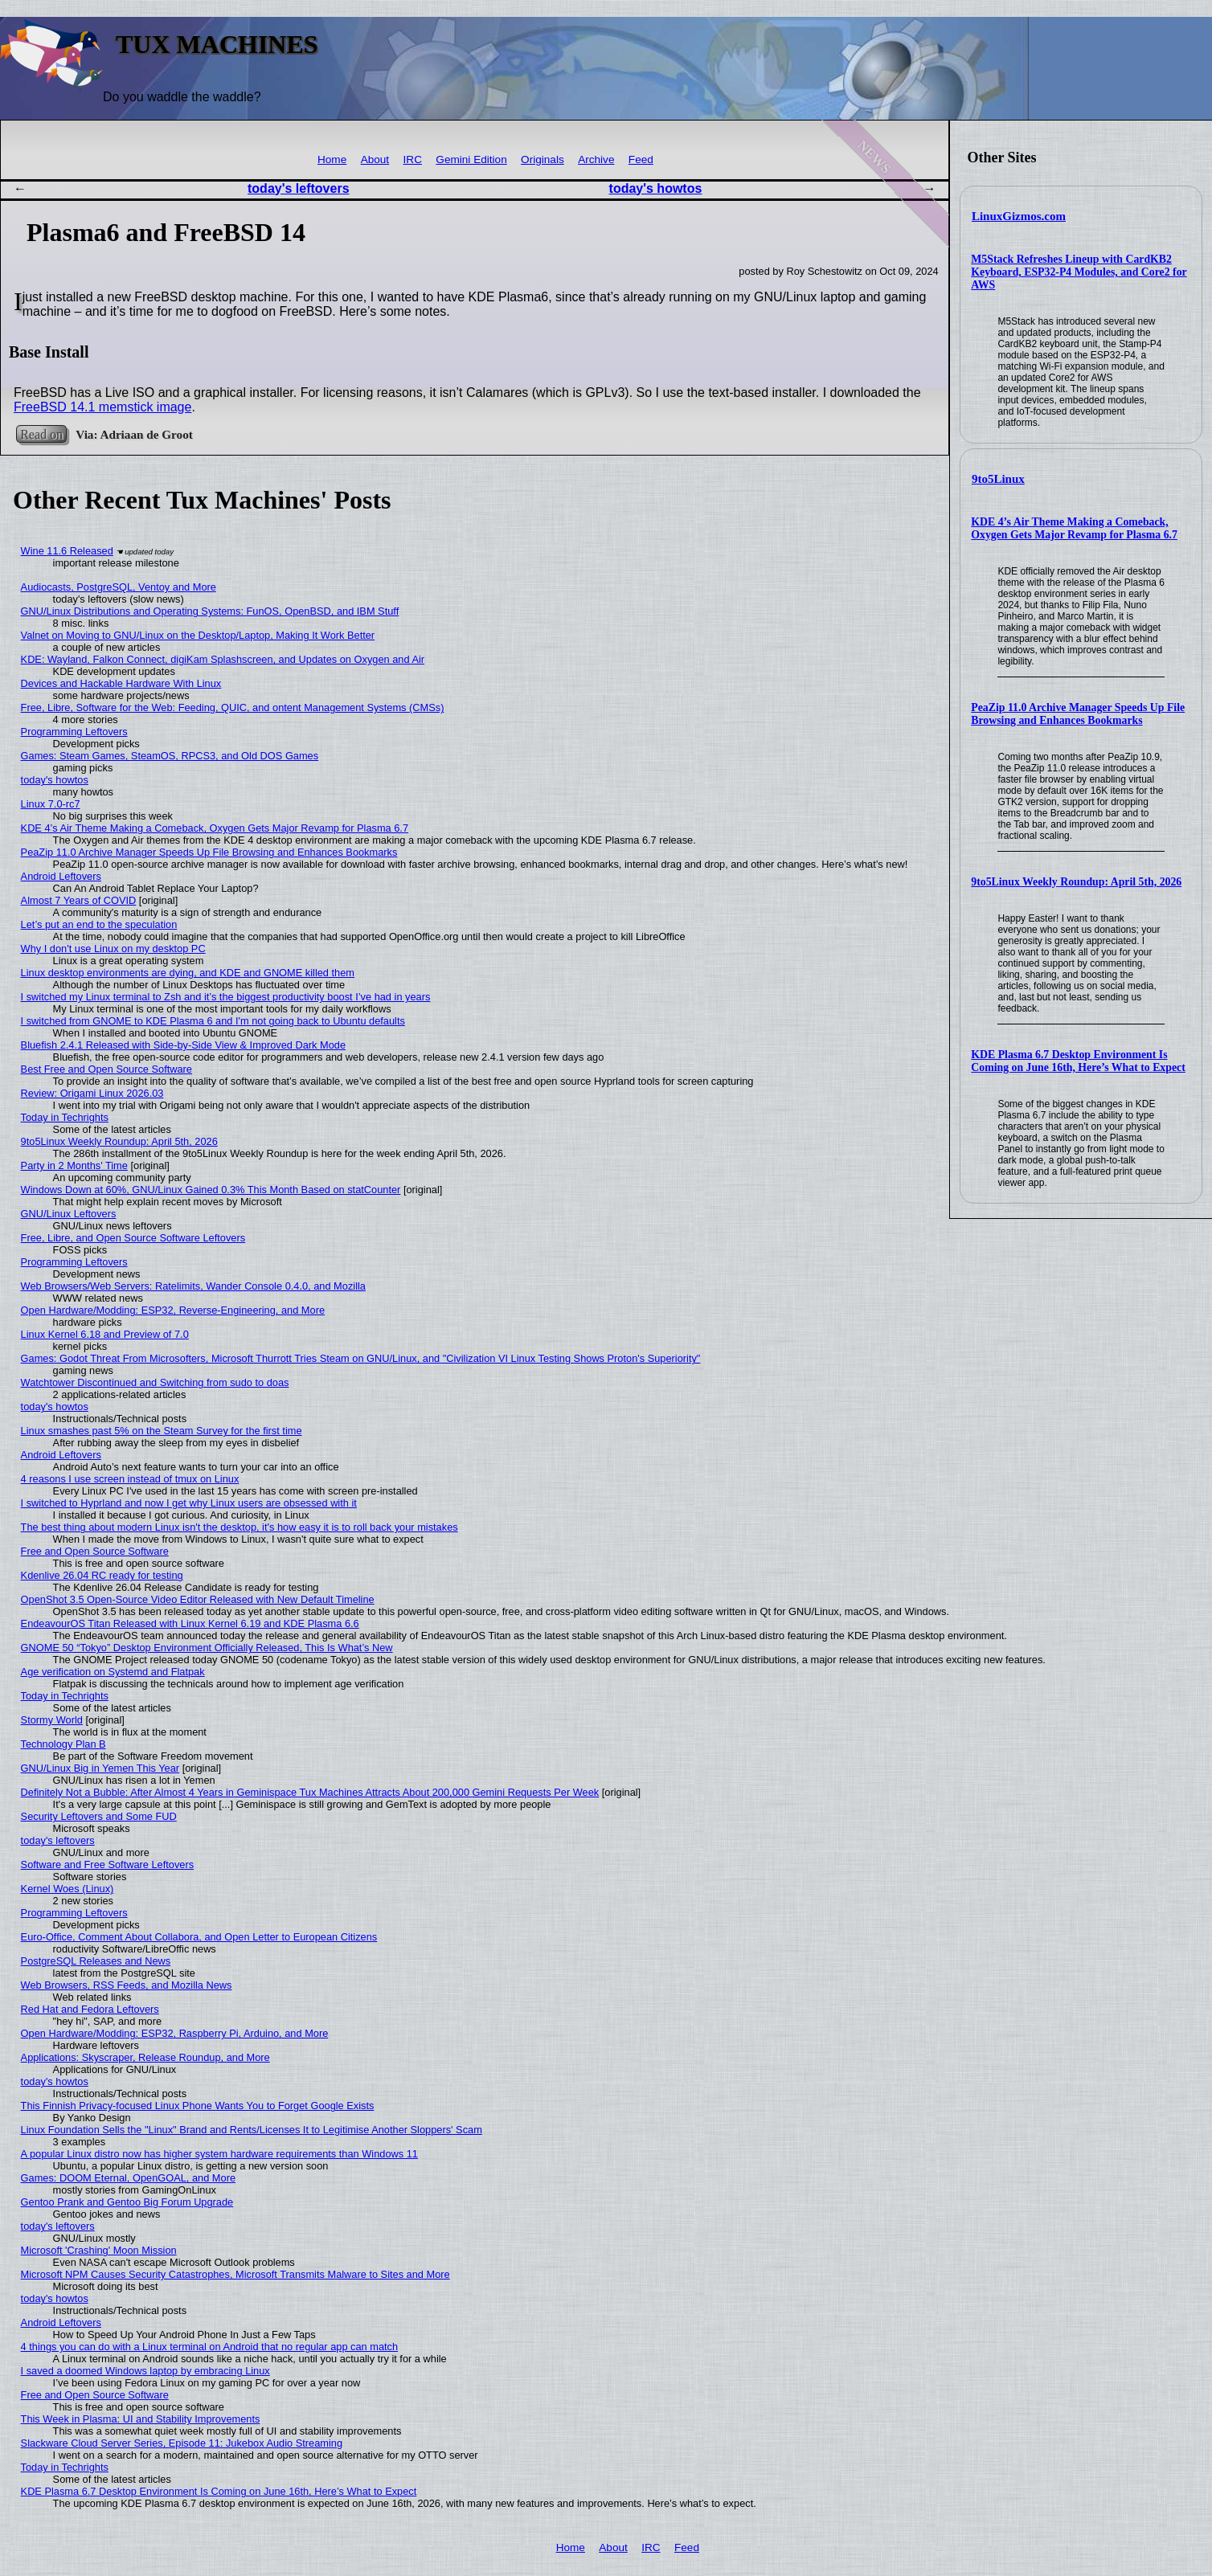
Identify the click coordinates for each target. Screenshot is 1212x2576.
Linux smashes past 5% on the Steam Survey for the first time (161, 1431)
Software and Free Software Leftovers (107, 1864)
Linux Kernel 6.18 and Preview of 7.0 (105, 1334)
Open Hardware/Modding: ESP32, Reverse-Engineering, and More (173, 1310)
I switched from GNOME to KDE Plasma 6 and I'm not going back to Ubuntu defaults (213, 1021)
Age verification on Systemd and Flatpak (113, 1672)
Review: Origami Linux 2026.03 (92, 1093)
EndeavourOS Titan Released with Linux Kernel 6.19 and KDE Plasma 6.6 (190, 1623)
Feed (641, 159)
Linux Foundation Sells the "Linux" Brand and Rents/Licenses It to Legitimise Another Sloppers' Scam (251, 2130)
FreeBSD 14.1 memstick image (102, 407)
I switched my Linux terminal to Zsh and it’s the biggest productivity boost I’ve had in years (226, 997)
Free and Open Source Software (95, 1551)
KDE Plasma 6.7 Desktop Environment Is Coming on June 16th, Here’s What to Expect (1078, 1061)
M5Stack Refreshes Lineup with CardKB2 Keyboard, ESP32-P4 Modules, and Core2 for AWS (1078, 272)
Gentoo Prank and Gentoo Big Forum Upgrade (127, 2202)
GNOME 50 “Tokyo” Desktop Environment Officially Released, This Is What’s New (207, 1648)
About (375, 159)
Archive (596, 159)
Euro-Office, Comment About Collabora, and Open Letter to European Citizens (199, 1937)
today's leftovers (299, 188)
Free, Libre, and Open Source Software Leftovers (133, 1238)
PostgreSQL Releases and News (96, 1961)
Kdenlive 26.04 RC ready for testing (102, 1575)
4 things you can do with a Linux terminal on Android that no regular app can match (210, 2347)
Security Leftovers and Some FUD (99, 1816)
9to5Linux (998, 478)
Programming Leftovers (74, 732)
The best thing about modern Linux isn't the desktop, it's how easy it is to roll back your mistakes (239, 1527)
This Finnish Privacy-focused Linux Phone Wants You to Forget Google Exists (198, 2106)
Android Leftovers (61, 876)
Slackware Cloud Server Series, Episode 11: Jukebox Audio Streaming (181, 2443)
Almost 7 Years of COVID (79, 900)
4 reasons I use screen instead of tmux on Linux (130, 1479)
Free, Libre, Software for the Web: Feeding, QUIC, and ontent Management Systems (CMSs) (232, 707)
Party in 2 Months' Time (74, 1165)
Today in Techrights (65, 1117)
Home (331, 159)
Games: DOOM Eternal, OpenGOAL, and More (128, 2178)
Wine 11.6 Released (67, 551)
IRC (412, 159)
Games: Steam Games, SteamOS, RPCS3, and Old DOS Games (170, 756)
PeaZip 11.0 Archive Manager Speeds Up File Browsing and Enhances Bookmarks (1078, 713)
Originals (542, 159)
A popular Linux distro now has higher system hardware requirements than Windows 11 (219, 2154)
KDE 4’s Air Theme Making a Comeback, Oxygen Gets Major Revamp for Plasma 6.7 (1074, 528)
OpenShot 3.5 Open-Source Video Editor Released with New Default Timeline (198, 1599)
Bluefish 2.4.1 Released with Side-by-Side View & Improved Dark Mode (183, 1045)
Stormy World (52, 1720)
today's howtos (655, 188)
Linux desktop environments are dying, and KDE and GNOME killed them (187, 973)
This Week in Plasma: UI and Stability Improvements (140, 2419)
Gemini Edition (471, 159)
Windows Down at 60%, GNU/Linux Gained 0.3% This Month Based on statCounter (211, 1190)
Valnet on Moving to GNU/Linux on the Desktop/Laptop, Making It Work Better (198, 635)
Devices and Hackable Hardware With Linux (121, 683)
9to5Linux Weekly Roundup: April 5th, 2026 (1076, 882)
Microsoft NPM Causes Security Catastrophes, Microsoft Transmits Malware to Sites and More (235, 2274)
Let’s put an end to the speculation (99, 924)
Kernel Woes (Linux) (67, 1889)
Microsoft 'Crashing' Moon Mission (99, 2250)
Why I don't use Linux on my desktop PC (113, 948)
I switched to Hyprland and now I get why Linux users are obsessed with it (189, 1503)
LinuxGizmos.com (1019, 216)
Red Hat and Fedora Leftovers (90, 2009)
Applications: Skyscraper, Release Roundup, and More (145, 2057)
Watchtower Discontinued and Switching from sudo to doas (155, 1382)
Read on (41, 434)
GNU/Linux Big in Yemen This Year (100, 1768)
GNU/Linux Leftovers (69, 1214)
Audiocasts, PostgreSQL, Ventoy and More (118, 587)
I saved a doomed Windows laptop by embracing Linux (145, 2371)
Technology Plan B (63, 1744)
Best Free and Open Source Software (106, 1069)
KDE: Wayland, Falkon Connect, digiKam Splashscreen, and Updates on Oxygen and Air (222, 659)
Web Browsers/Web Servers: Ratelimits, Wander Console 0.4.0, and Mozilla (193, 1286)
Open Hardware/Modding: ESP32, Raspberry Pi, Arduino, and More (175, 2033)
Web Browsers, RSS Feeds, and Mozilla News (126, 1985)
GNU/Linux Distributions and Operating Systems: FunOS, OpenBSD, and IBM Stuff (210, 611)
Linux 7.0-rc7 (50, 804)
